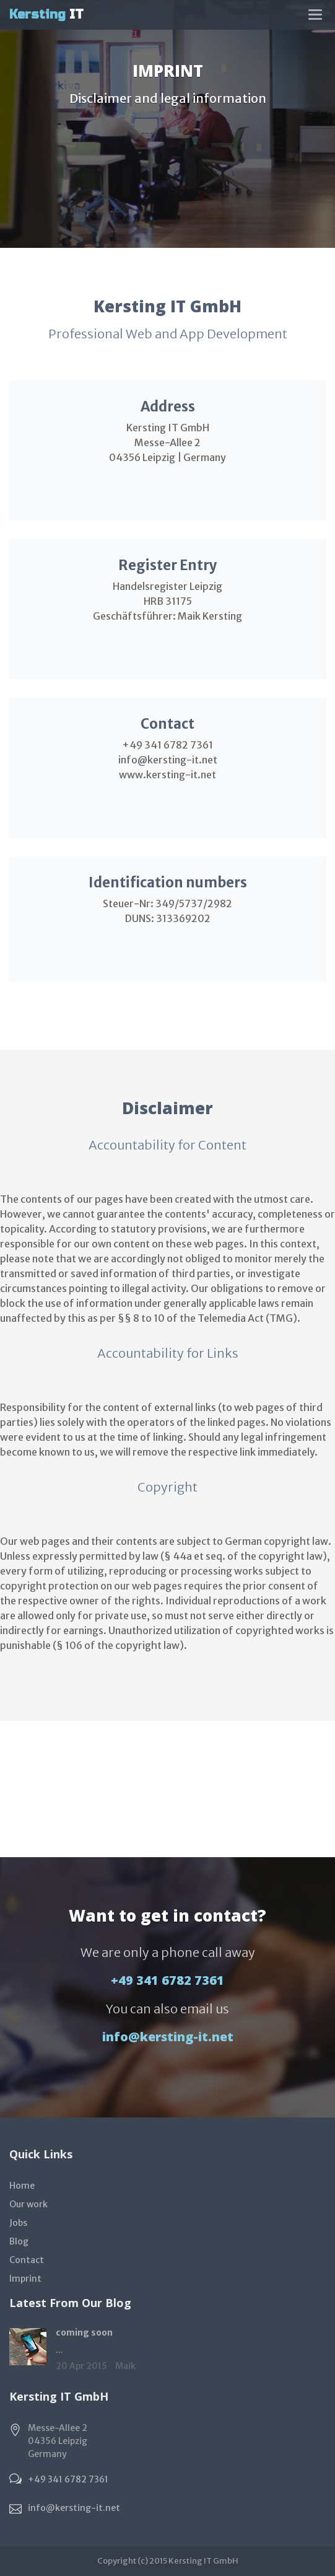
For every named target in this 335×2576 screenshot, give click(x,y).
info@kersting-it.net (167, 2036)
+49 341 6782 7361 (167, 1980)
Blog (18, 2241)
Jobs (18, 2222)
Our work (28, 2204)
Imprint (25, 2278)
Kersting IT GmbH (203, 2561)
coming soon (84, 2332)
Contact (26, 2260)
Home (22, 2185)
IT (46, 14)
